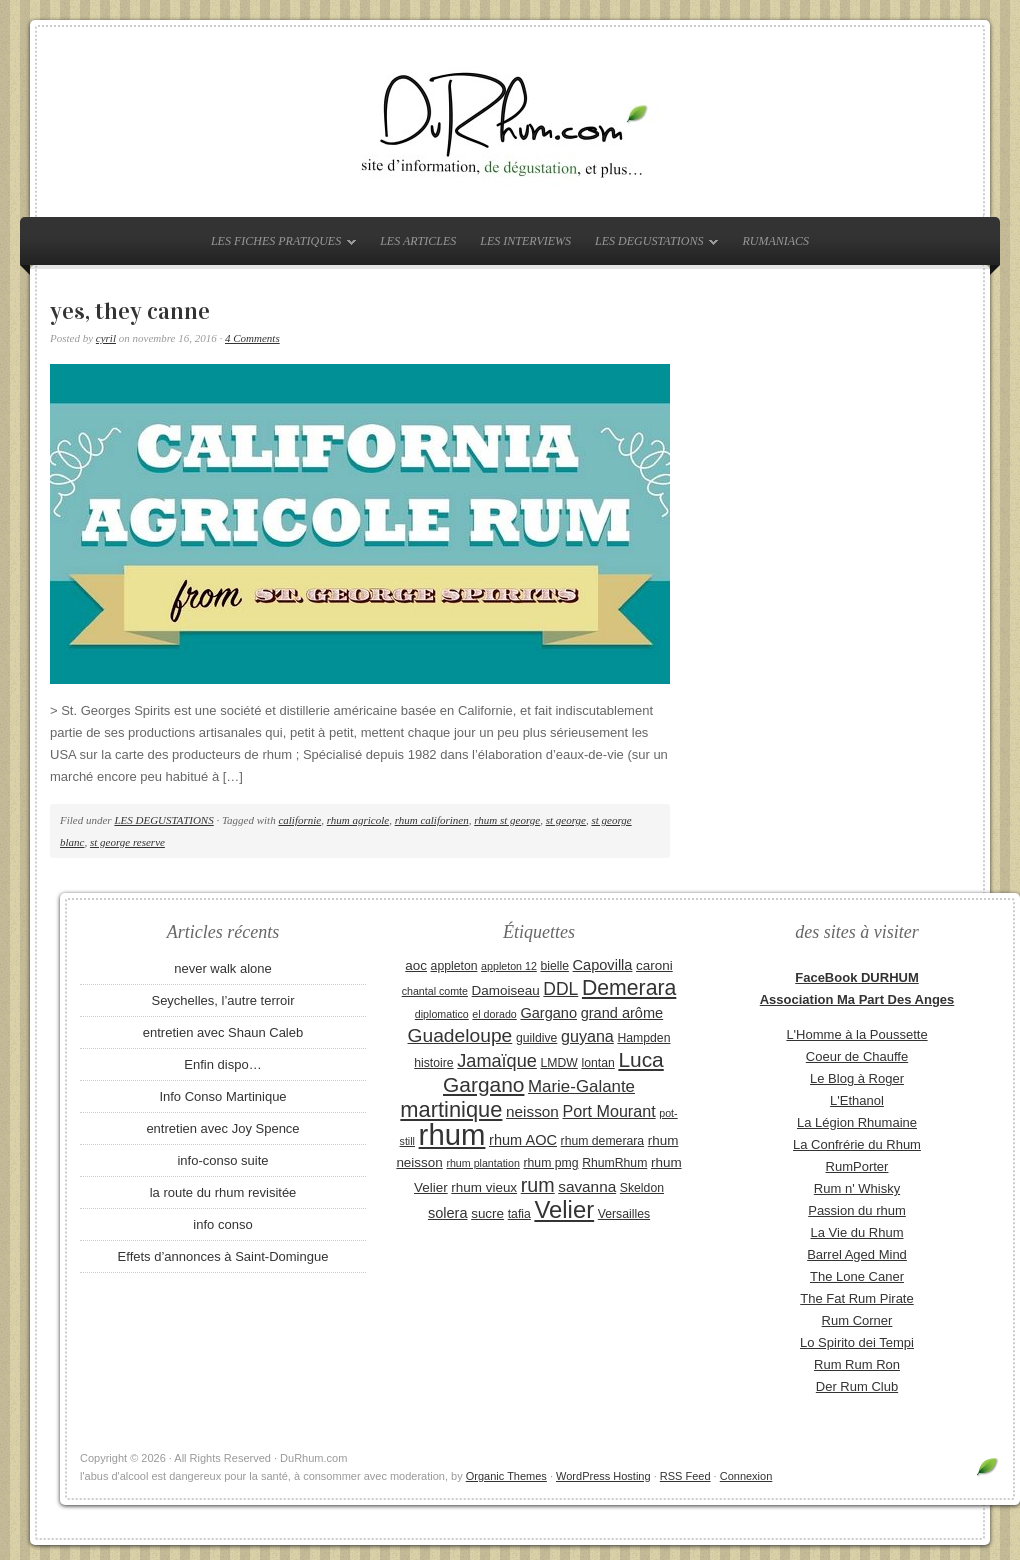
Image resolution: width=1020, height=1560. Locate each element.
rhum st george (507, 820)
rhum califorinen (432, 820)
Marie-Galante (581, 1086)
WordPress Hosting (603, 1476)
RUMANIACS (775, 241)
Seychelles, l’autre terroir (222, 1000)
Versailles (624, 1214)
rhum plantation (482, 1163)
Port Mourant (609, 1111)
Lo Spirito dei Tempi (857, 1342)
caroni (654, 965)
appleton (454, 966)
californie (299, 820)
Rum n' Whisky (857, 1188)
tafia (519, 1214)
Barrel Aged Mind (857, 1254)
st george (566, 820)
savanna (587, 1186)
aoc (416, 965)
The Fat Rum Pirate (856, 1298)
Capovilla (603, 965)
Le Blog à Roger (857, 1078)
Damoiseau (506, 990)
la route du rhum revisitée (223, 1192)
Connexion (746, 1476)
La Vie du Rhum (857, 1232)
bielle (554, 966)
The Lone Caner (857, 1276)
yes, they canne (130, 311)
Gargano (548, 1013)
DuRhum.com (510, 122)
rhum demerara (603, 1141)
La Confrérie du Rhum (857, 1144)
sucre (487, 1213)
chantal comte (435, 991)
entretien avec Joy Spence (222, 1128)
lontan (597, 1063)
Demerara (629, 988)
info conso (222, 1224)
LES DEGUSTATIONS (651, 245)
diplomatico (442, 1014)
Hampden (643, 1038)
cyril (106, 338)
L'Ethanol (857, 1100)
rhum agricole (358, 820)
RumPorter (857, 1166)
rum (538, 1185)
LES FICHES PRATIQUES (278, 245)
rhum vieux (484, 1187)
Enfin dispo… (222, 1064)
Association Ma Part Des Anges (857, 999)
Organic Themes (506, 1476)
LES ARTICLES (418, 241)
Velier (564, 1209)
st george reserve (127, 842)
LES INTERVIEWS (525, 241)
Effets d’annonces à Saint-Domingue (223, 1256)
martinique (451, 1109)
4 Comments (252, 338)
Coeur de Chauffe (857, 1056)
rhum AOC (523, 1140)
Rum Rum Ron (857, 1364)
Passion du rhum (857, 1210)
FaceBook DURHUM (857, 977)
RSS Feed (685, 1476)
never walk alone (223, 968)
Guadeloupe (460, 1035)
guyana (587, 1036)
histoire (433, 1063)
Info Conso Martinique (222, 1096)
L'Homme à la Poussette (856, 1034)
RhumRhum (614, 1163)
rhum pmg (550, 1163)
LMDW (558, 1063)
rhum (452, 1134)
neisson (532, 1111)
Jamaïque (497, 1061)
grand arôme (622, 1013)
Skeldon (642, 1188)
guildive (536, 1038)
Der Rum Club (857, 1386)
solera (448, 1213)
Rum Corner (857, 1320)
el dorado (494, 1014)
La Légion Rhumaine (857, 1122)
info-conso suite (222, 1160)
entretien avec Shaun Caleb (223, 1032)
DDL (560, 989)
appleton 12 (509, 966)
